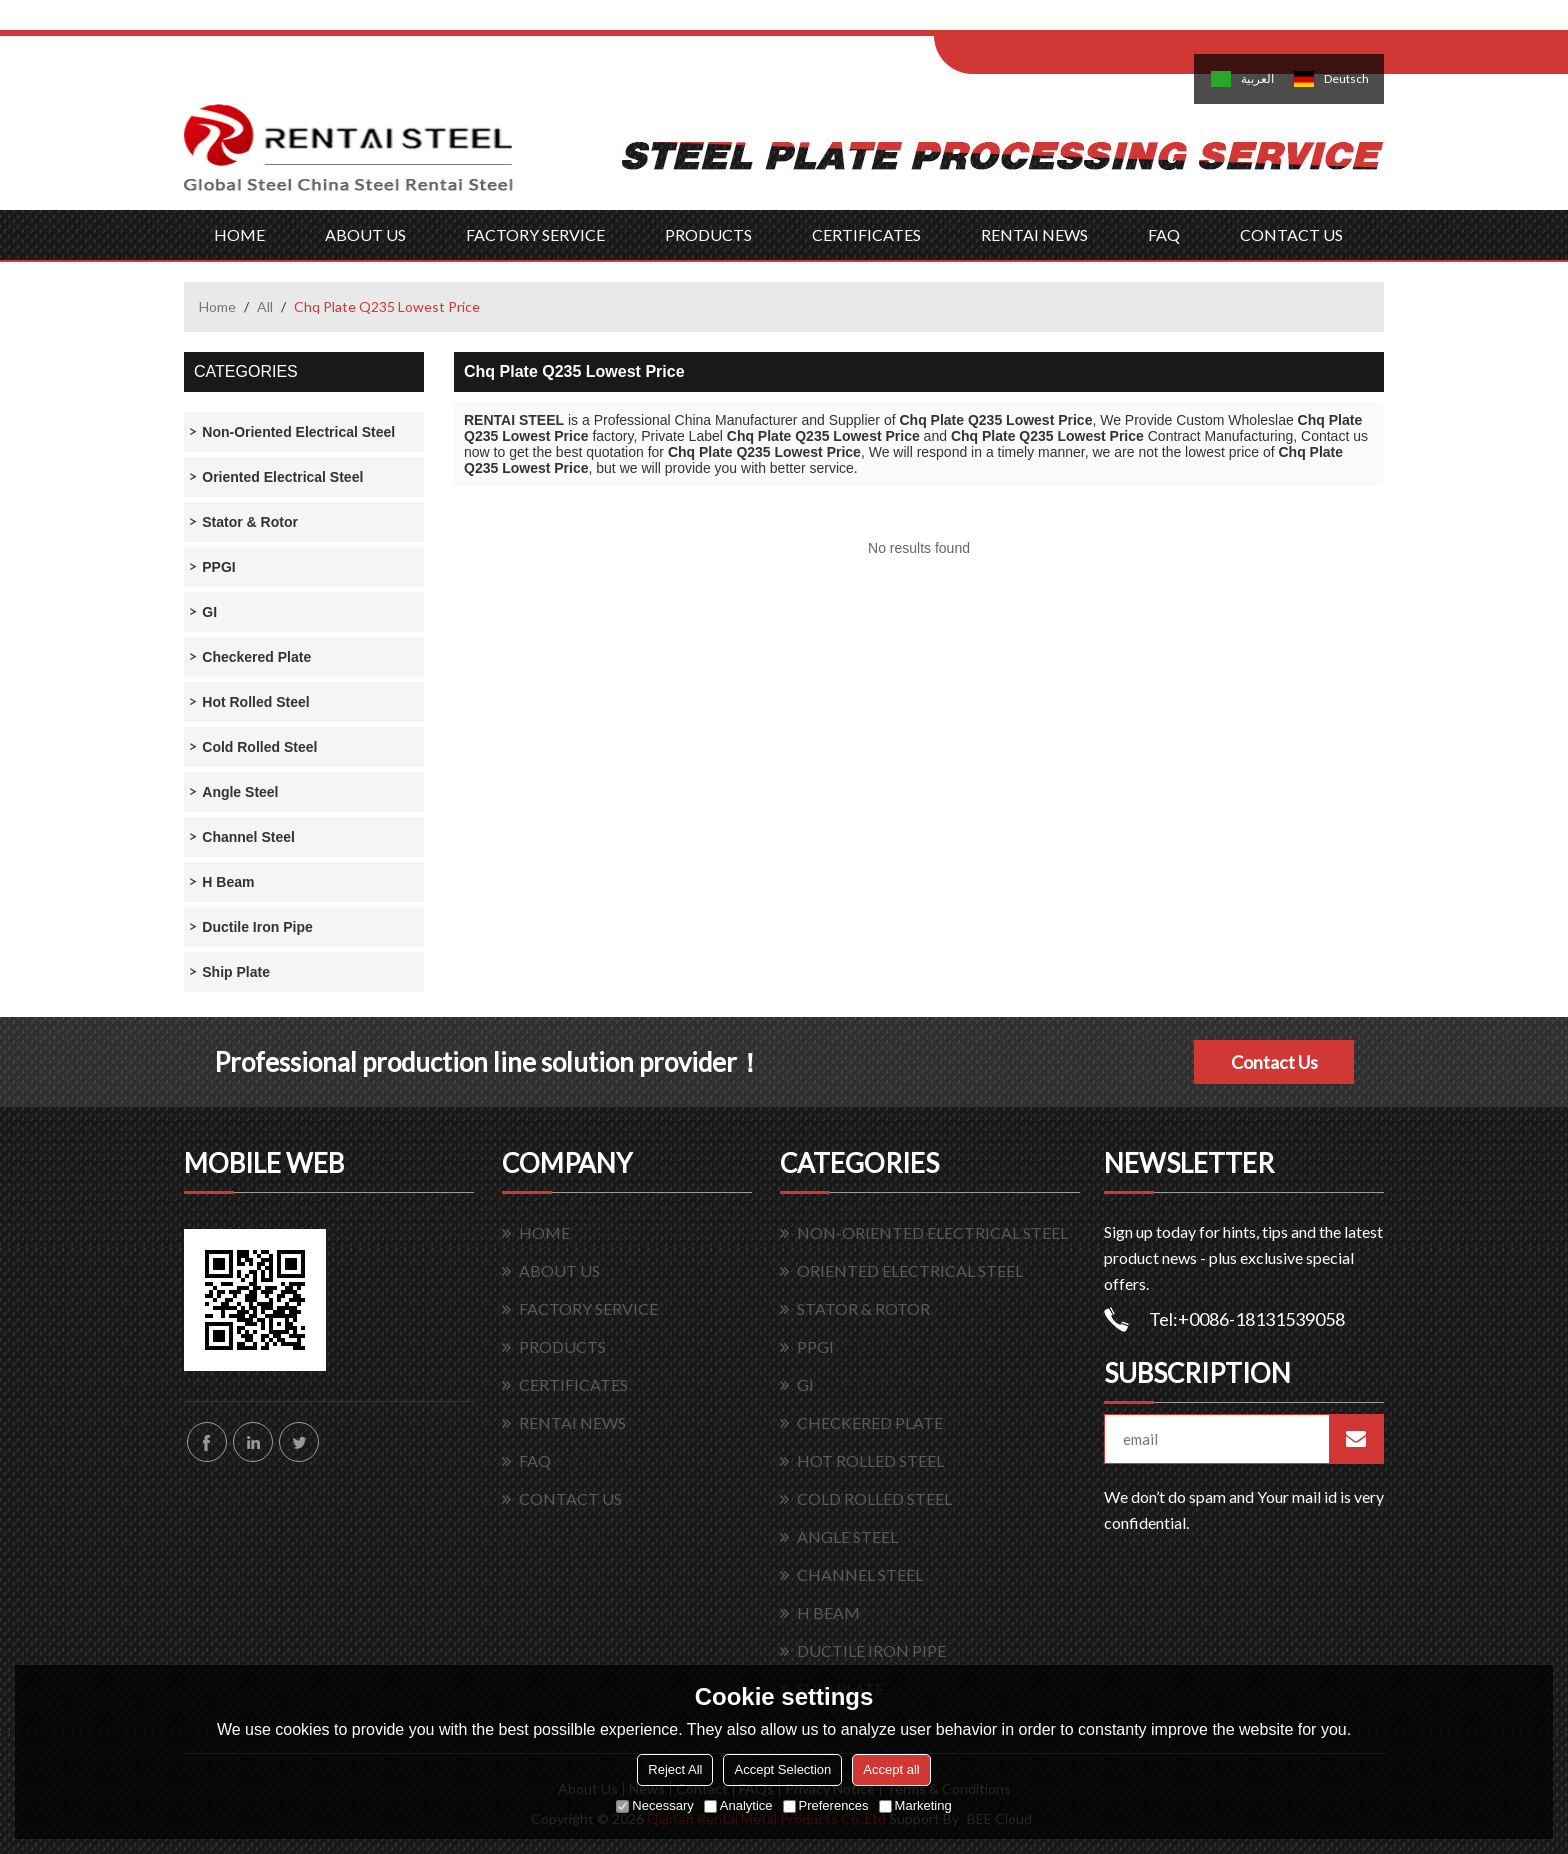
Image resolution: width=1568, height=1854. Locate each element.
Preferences (826, 1805)
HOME (239, 234)
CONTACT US (1291, 234)
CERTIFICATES (866, 234)
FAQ (1164, 234)
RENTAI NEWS (1034, 234)
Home (217, 306)
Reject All (675, 1769)
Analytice (738, 1805)
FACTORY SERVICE (535, 234)
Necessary (654, 1805)
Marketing (915, 1805)
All (265, 306)
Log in (1057, 21)
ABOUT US (365, 234)
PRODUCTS (708, 234)
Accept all (891, 1769)
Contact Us (1274, 1062)
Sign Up (1100, 21)
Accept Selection (782, 1769)
